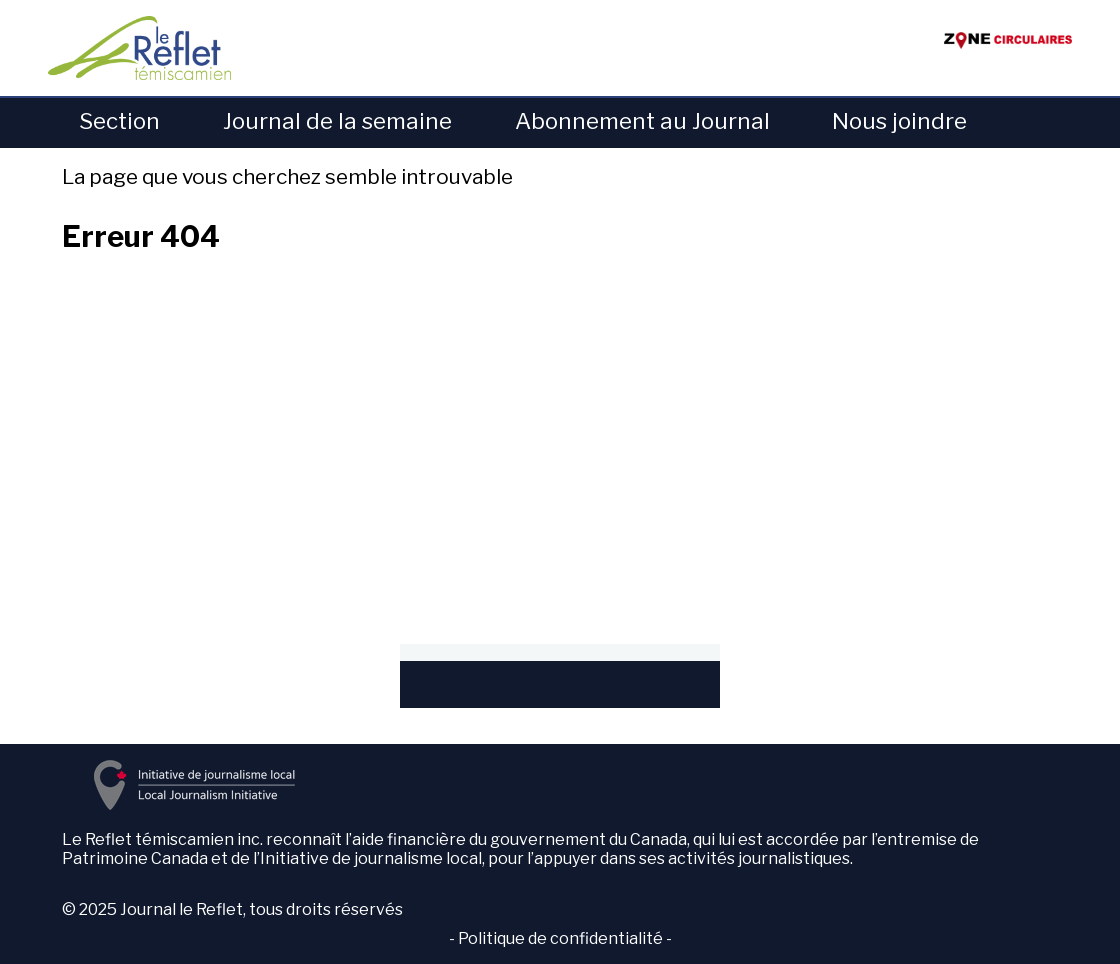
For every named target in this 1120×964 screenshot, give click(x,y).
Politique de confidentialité (560, 938)
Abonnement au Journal (642, 121)
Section (119, 121)
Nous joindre (899, 121)
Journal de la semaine (337, 121)
